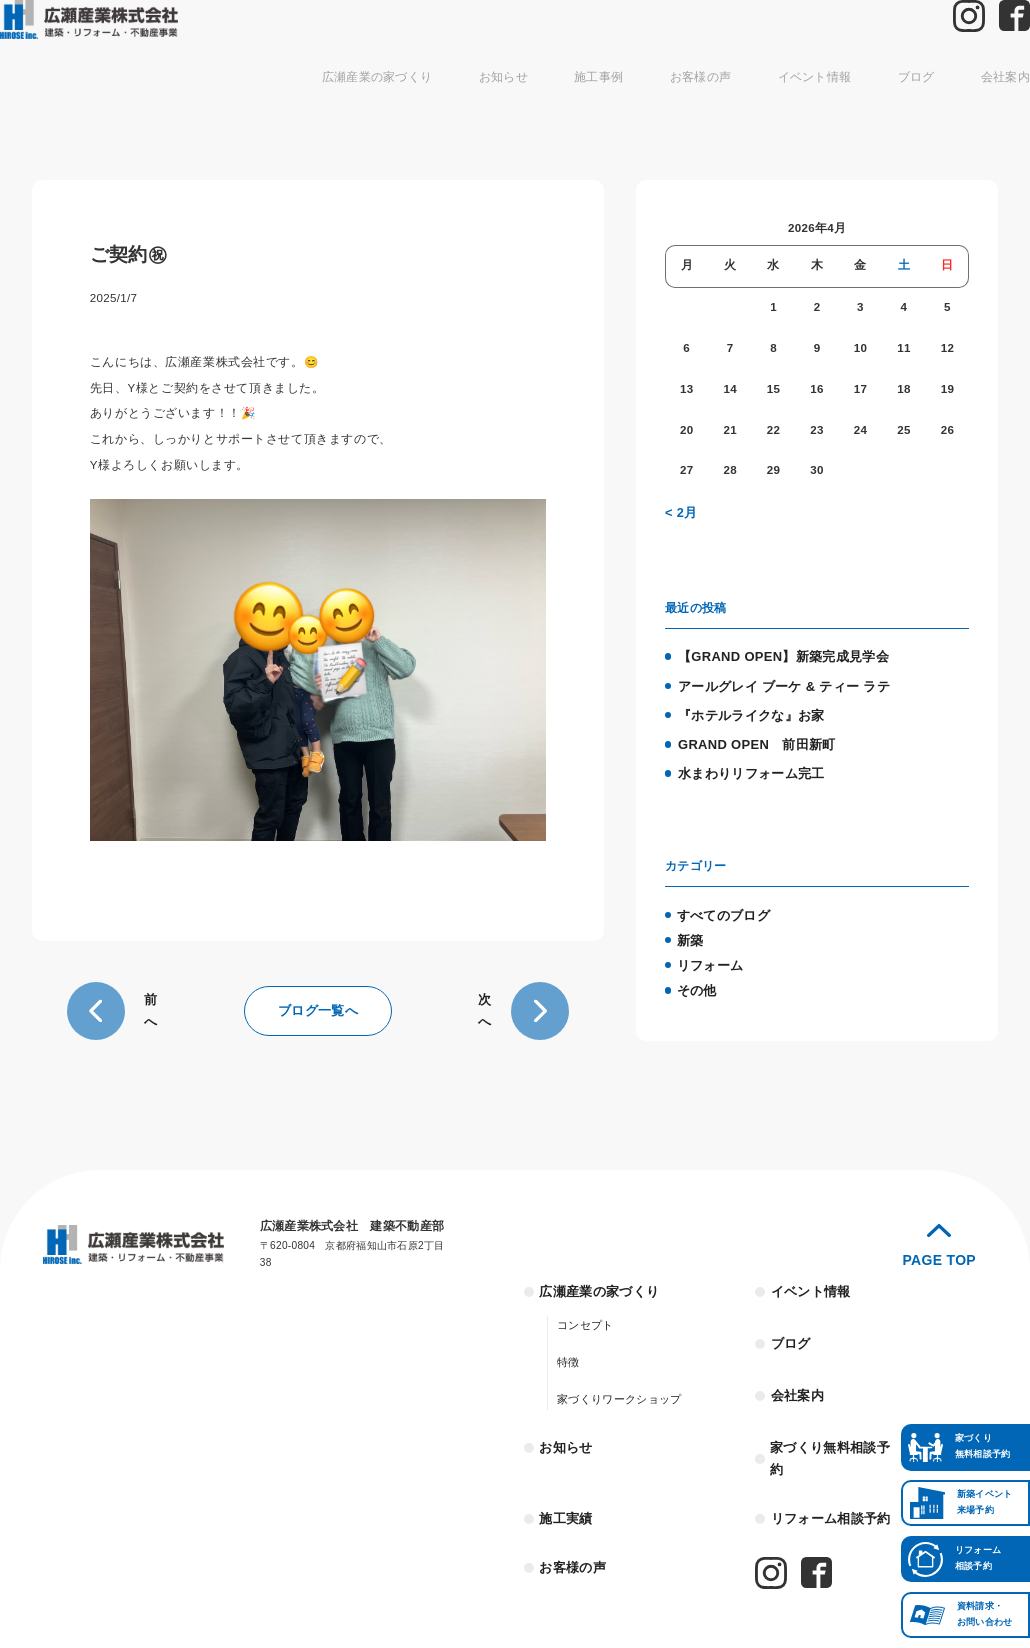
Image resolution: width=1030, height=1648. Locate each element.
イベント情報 (783, 104)
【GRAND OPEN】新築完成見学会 (773, 653)
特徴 (567, 1349)
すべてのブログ (720, 900)
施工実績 (563, 1480)
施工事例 (587, 104)
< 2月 (680, 511)
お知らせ (499, 104)
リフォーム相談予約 (825, 1480)
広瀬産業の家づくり (386, 104)
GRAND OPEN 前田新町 (748, 734)
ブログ (875, 104)
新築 (689, 922)
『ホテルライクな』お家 (744, 707)
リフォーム (707, 945)
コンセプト (582, 1312)
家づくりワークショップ (613, 1386)
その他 (695, 968)
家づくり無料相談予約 (831, 1433)
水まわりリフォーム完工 (744, 761)
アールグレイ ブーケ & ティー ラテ (774, 680)
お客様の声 (679, 104)
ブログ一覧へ (318, 1007)
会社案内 (957, 104)
